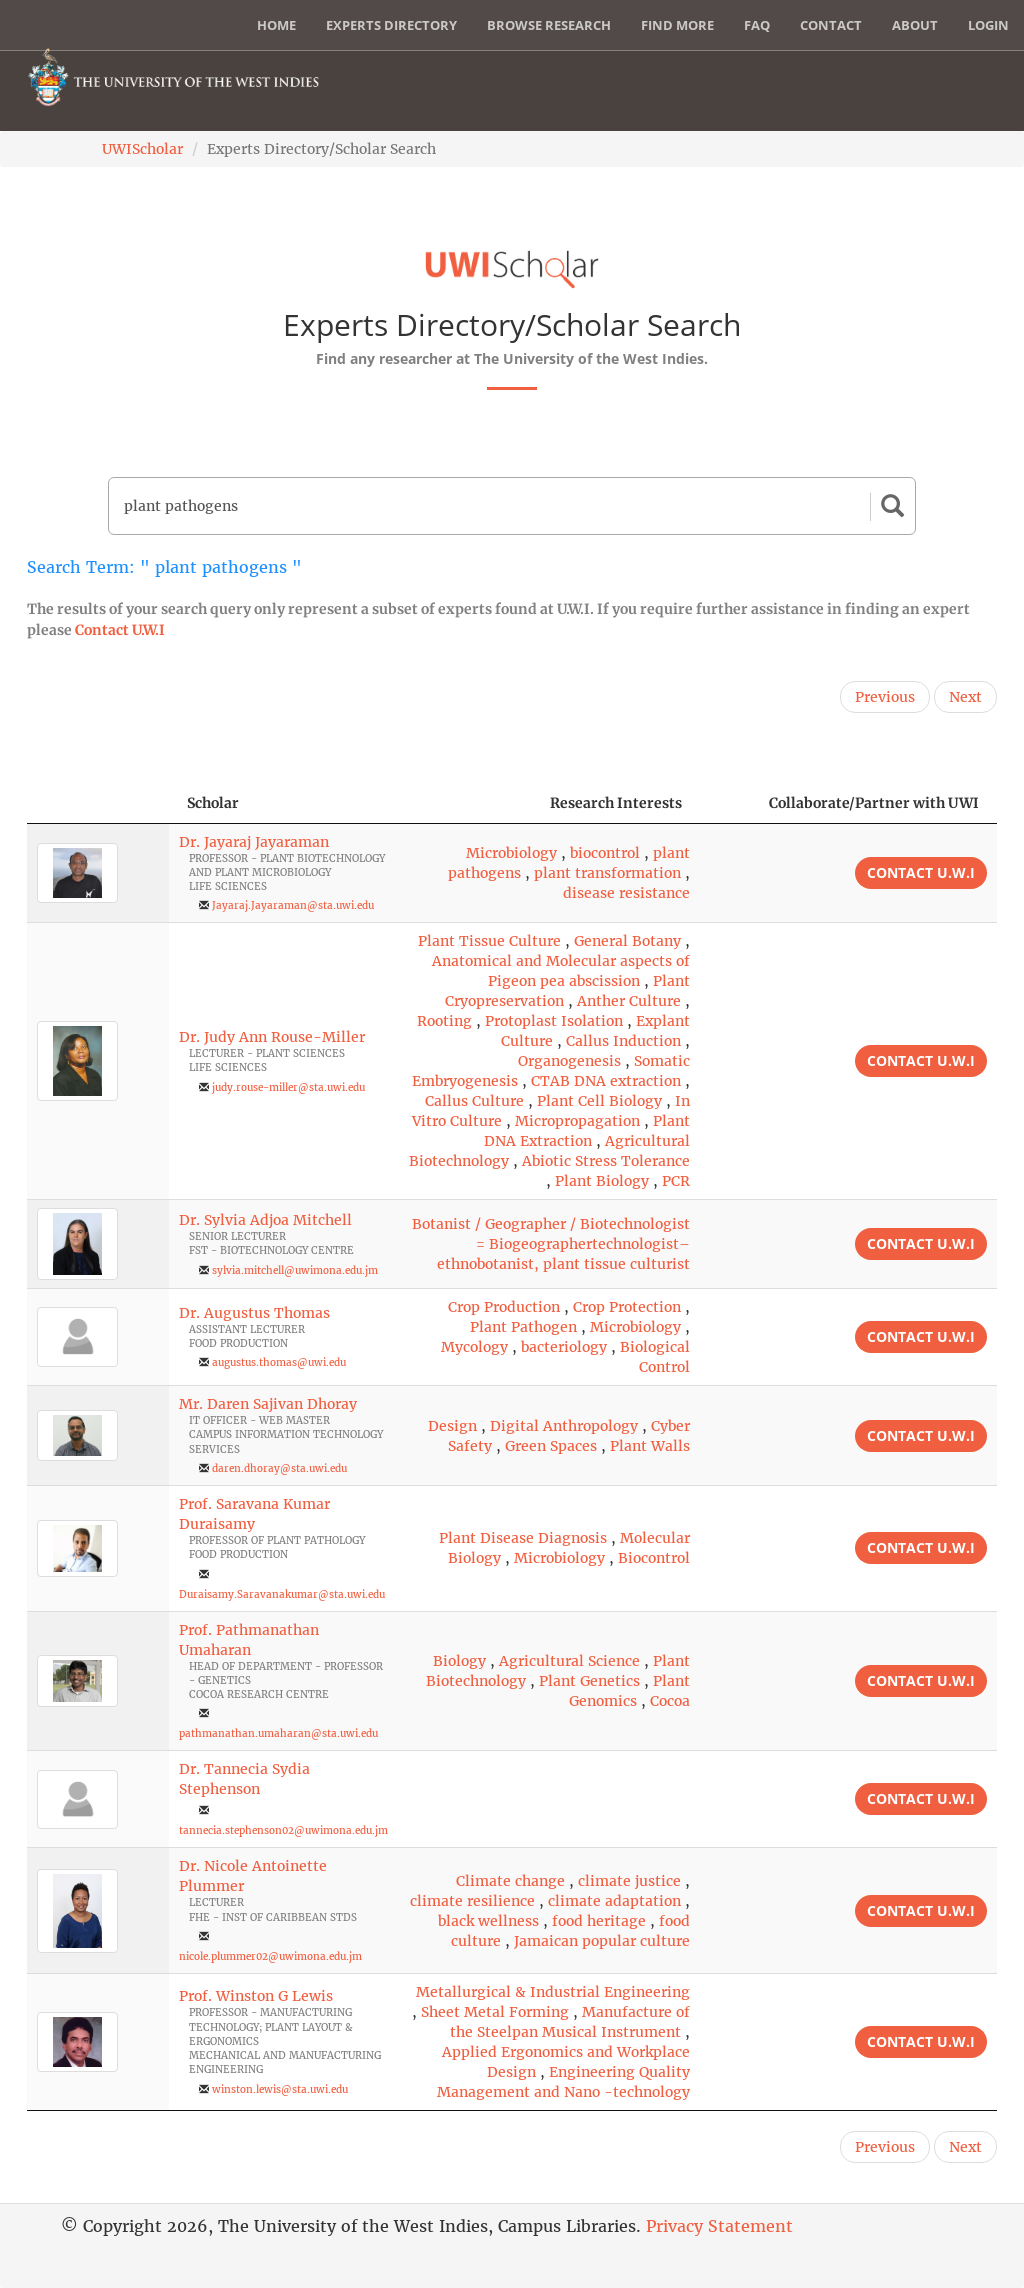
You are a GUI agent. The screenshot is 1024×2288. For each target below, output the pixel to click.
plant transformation (607, 873)
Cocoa (670, 1701)
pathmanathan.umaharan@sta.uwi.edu (278, 1733)
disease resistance (626, 893)
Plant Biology (602, 1181)
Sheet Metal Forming (495, 2012)
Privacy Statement (719, 2226)
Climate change (510, 1881)
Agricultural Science (569, 1661)
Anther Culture (629, 1001)
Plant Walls (650, 1446)
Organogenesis (569, 1061)
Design (452, 1426)
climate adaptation (614, 1901)
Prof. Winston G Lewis (256, 1996)
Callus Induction (623, 1041)
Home (276, 25)
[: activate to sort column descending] (98, 803)
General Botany (627, 941)
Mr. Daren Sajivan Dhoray (268, 1404)
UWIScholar (142, 149)
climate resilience (472, 1901)
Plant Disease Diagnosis (523, 1538)
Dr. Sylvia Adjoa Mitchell (265, 1220)
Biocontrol (654, 1558)
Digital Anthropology (564, 1426)
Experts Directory (391, 25)
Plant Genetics (589, 1681)
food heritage (599, 1921)
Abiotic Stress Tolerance (606, 1161)
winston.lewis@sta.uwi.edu (280, 2089)
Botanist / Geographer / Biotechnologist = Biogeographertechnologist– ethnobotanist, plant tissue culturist (551, 1244)
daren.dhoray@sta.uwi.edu (279, 1468)
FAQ (757, 25)
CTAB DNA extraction (606, 1081)
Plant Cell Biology (599, 1101)
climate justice (629, 1881)
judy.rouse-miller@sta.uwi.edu (288, 1087)
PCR (676, 1181)
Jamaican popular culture (602, 1941)
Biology (459, 1661)
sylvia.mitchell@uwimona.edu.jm (295, 1270)
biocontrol (605, 853)
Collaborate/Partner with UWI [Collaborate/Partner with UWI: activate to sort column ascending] (874, 803)
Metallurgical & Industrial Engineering (553, 1992)
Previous (885, 697)
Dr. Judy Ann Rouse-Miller (272, 1037)
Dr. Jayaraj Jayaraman (254, 842)
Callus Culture (474, 1101)
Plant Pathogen (523, 1327)
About (915, 25)
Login (988, 25)
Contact (831, 25)
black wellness (488, 1921)
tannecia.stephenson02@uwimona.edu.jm (283, 1830)
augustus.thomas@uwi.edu (279, 1362)
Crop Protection (627, 1307)
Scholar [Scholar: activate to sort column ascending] (213, 803)
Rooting (444, 1021)
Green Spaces (551, 1446)
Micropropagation (577, 1121)
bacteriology (564, 1347)
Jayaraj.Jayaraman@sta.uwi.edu (293, 905)
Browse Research (549, 25)
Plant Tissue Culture (489, 941)
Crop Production (504, 1307)
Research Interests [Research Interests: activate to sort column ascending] (616, 803)
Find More (677, 25)
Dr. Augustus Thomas (254, 1313)
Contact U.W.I (120, 630)
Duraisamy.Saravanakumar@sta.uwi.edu (282, 1594)
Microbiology (511, 853)
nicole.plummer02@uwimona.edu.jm (270, 1956)
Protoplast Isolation (554, 1021)
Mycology (474, 1347)
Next (965, 697)
